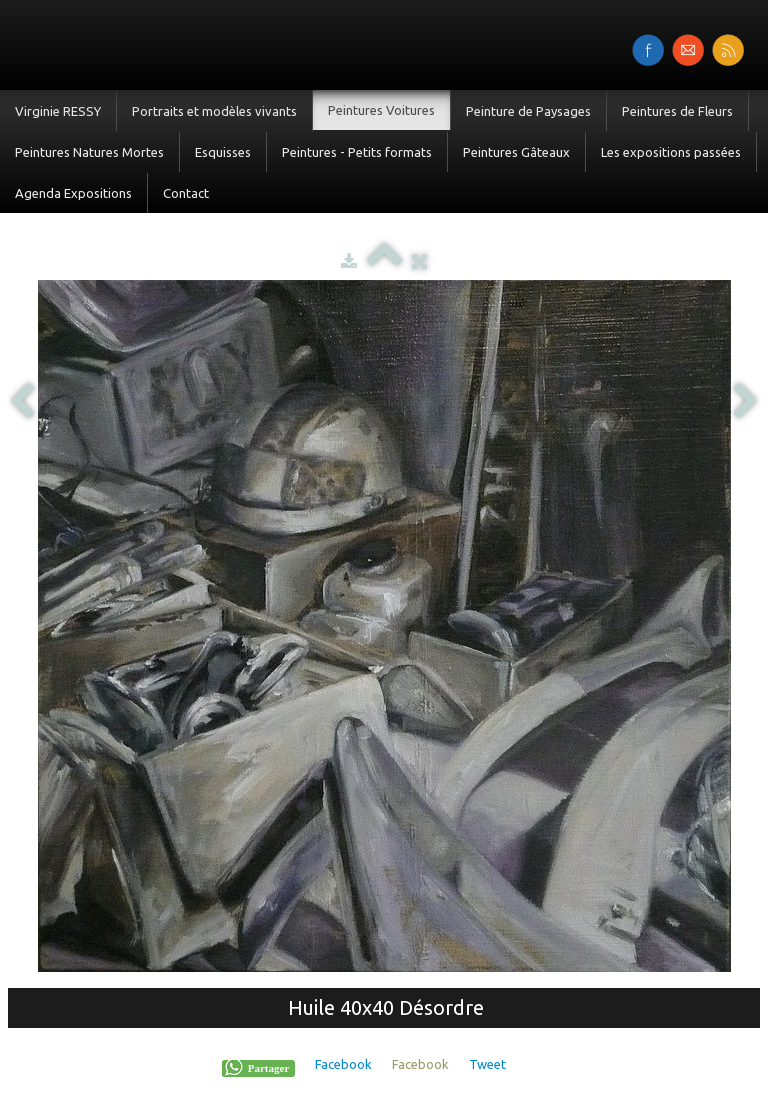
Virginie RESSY (58, 111)
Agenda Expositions (73, 193)
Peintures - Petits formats (357, 152)
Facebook (343, 1064)
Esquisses (223, 152)
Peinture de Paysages (528, 111)
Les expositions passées (671, 152)
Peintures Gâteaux (516, 152)
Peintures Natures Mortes (89, 152)
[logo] (7, 43)
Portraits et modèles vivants (214, 111)
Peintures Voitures (381, 110)
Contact (186, 193)
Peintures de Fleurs (677, 111)
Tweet (487, 1064)
